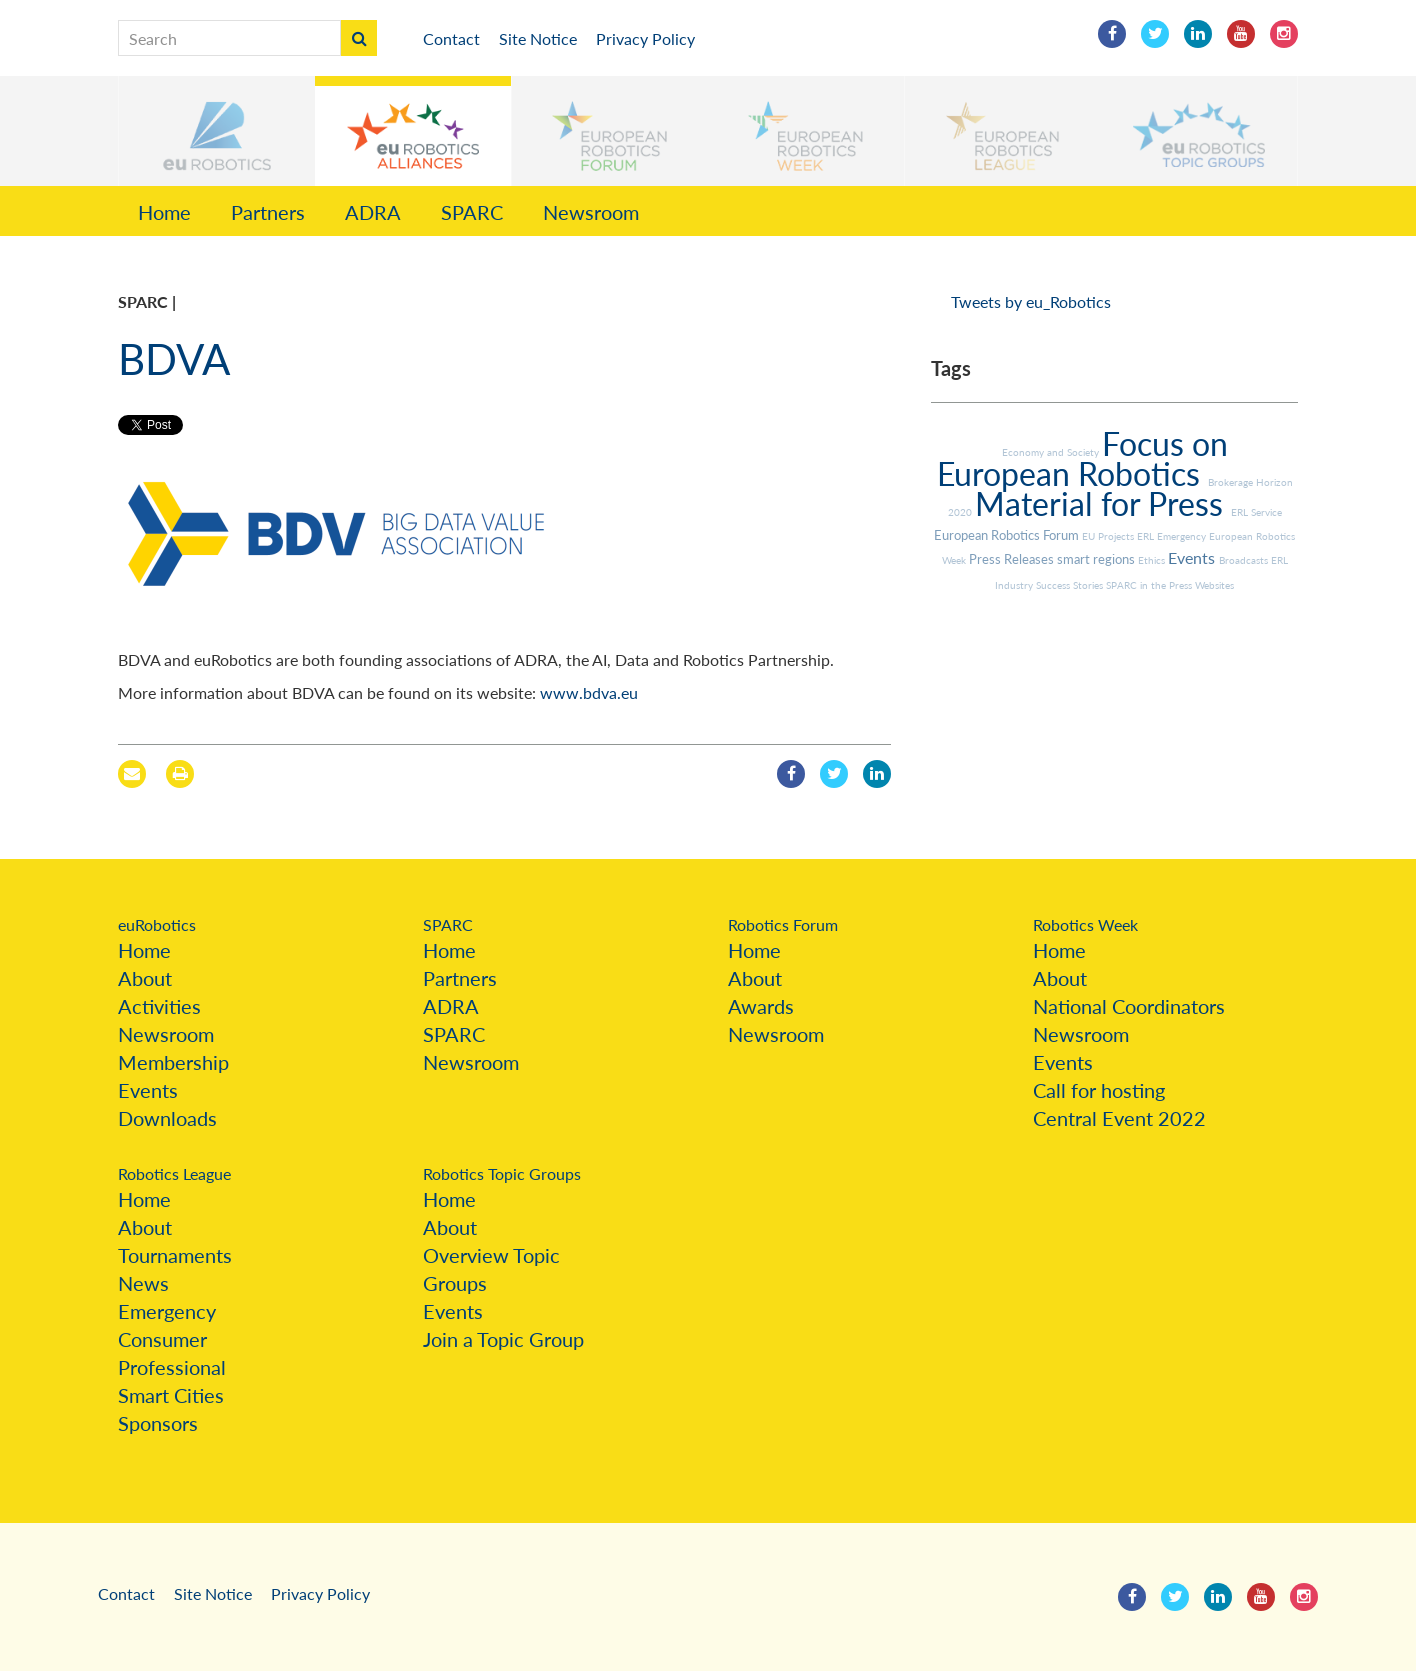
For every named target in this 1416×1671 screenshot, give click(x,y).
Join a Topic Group (503, 1339)
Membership (173, 1062)
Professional (172, 1367)
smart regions (1097, 559)
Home (164, 212)
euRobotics (157, 924)
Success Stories (1071, 585)
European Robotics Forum (1008, 535)
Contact (451, 38)
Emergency (167, 1311)
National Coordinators (1129, 1006)
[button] (217, 131)
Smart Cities (171, 1395)
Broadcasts (1245, 560)
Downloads (167, 1118)
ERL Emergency (1173, 536)
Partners (268, 212)
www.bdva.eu (589, 692)
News (143, 1283)
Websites (1214, 585)
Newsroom (591, 212)
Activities (159, 1006)
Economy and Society (1052, 452)
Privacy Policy (645, 38)
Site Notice (538, 38)
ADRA (373, 212)
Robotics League (174, 1173)
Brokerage (1232, 482)
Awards (761, 1006)
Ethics (1153, 560)
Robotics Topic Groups (502, 1173)
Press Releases (1013, 559)
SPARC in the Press (1150, 585)
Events (1193, 557)
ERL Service (1256, 512)
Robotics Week (1085, 924)
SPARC (472, 212)
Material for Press (1103, 503)
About (145, 978)
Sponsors (158, 1423)
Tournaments (175, 1255)
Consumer (162, 1339)
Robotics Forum (783, 924)
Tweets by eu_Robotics (1031, 301)
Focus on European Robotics (1082, 458)
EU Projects (1109, 536)
